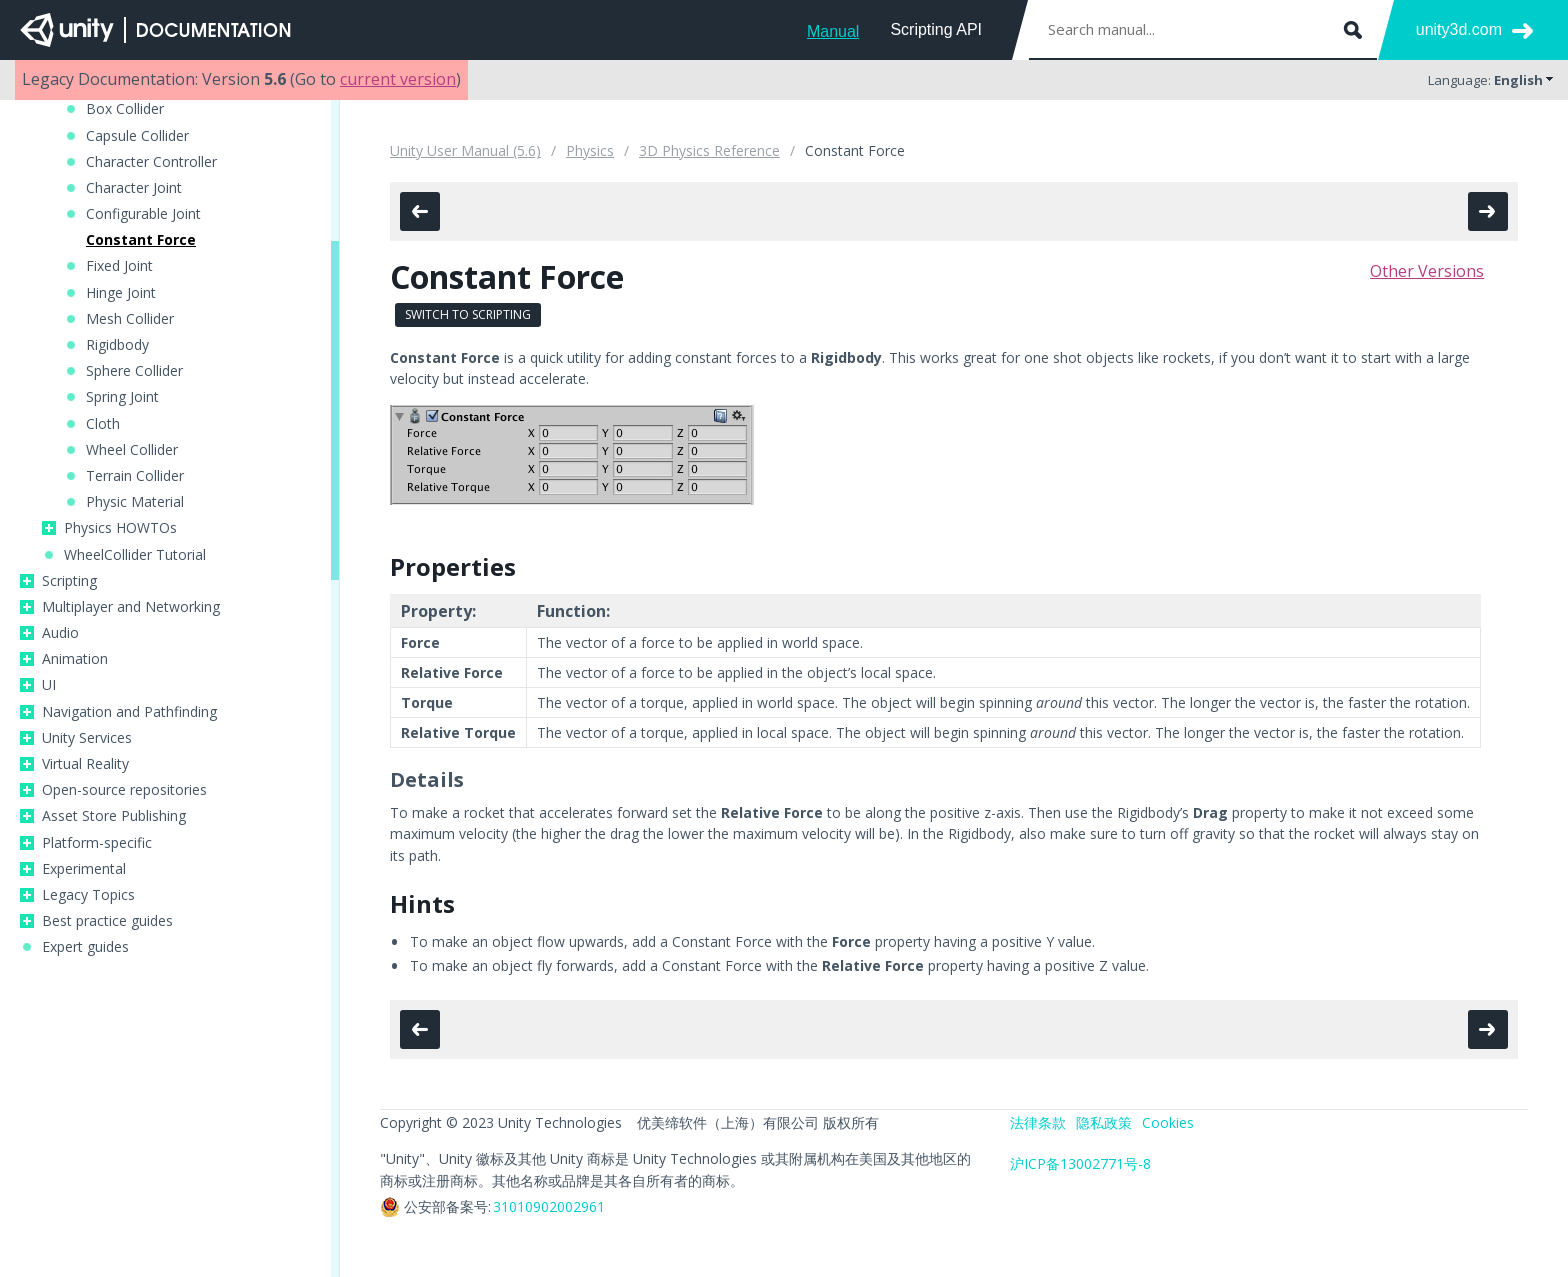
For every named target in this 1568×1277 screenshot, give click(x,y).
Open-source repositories (124, 790)
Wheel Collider (132, 450)
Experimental (84, 869)
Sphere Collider (134, 371)
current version (398, 79)
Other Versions (1427, 271)
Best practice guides (107, 921)
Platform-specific (97, 843)
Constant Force (141, 240)
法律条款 (1038, 1122)
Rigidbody (117, 345)
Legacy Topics (88, 895)
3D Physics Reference (709, 150)
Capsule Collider (137, 136)
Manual (833, 31)
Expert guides (85, 947)
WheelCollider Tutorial (135, 555)
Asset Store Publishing (114, 816)
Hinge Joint (121, 293)
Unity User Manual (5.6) (465, 150)
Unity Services (87, 738)
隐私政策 (1104, 1122)
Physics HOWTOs (120, 528)
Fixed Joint (119, 266)
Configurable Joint (143, 214)
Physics (590, 150)
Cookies (1168, 1122)
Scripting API (936, 29)
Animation (75, 659)
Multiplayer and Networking (131, 607)
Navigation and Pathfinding (129, 712)
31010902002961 (549, 1206)
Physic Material (135, 502)
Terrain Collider (135, 476)
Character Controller (151, 162)
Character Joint (134, 188)
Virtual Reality (85, 764)
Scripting (69, 581)
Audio (60, 633)
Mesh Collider (130, 319)
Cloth (103, 424)
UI (49, 685)
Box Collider (125, 109)
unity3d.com (1459, 29)
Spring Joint (122, 397)
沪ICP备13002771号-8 (1080, 1163)
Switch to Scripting (468, 314)
